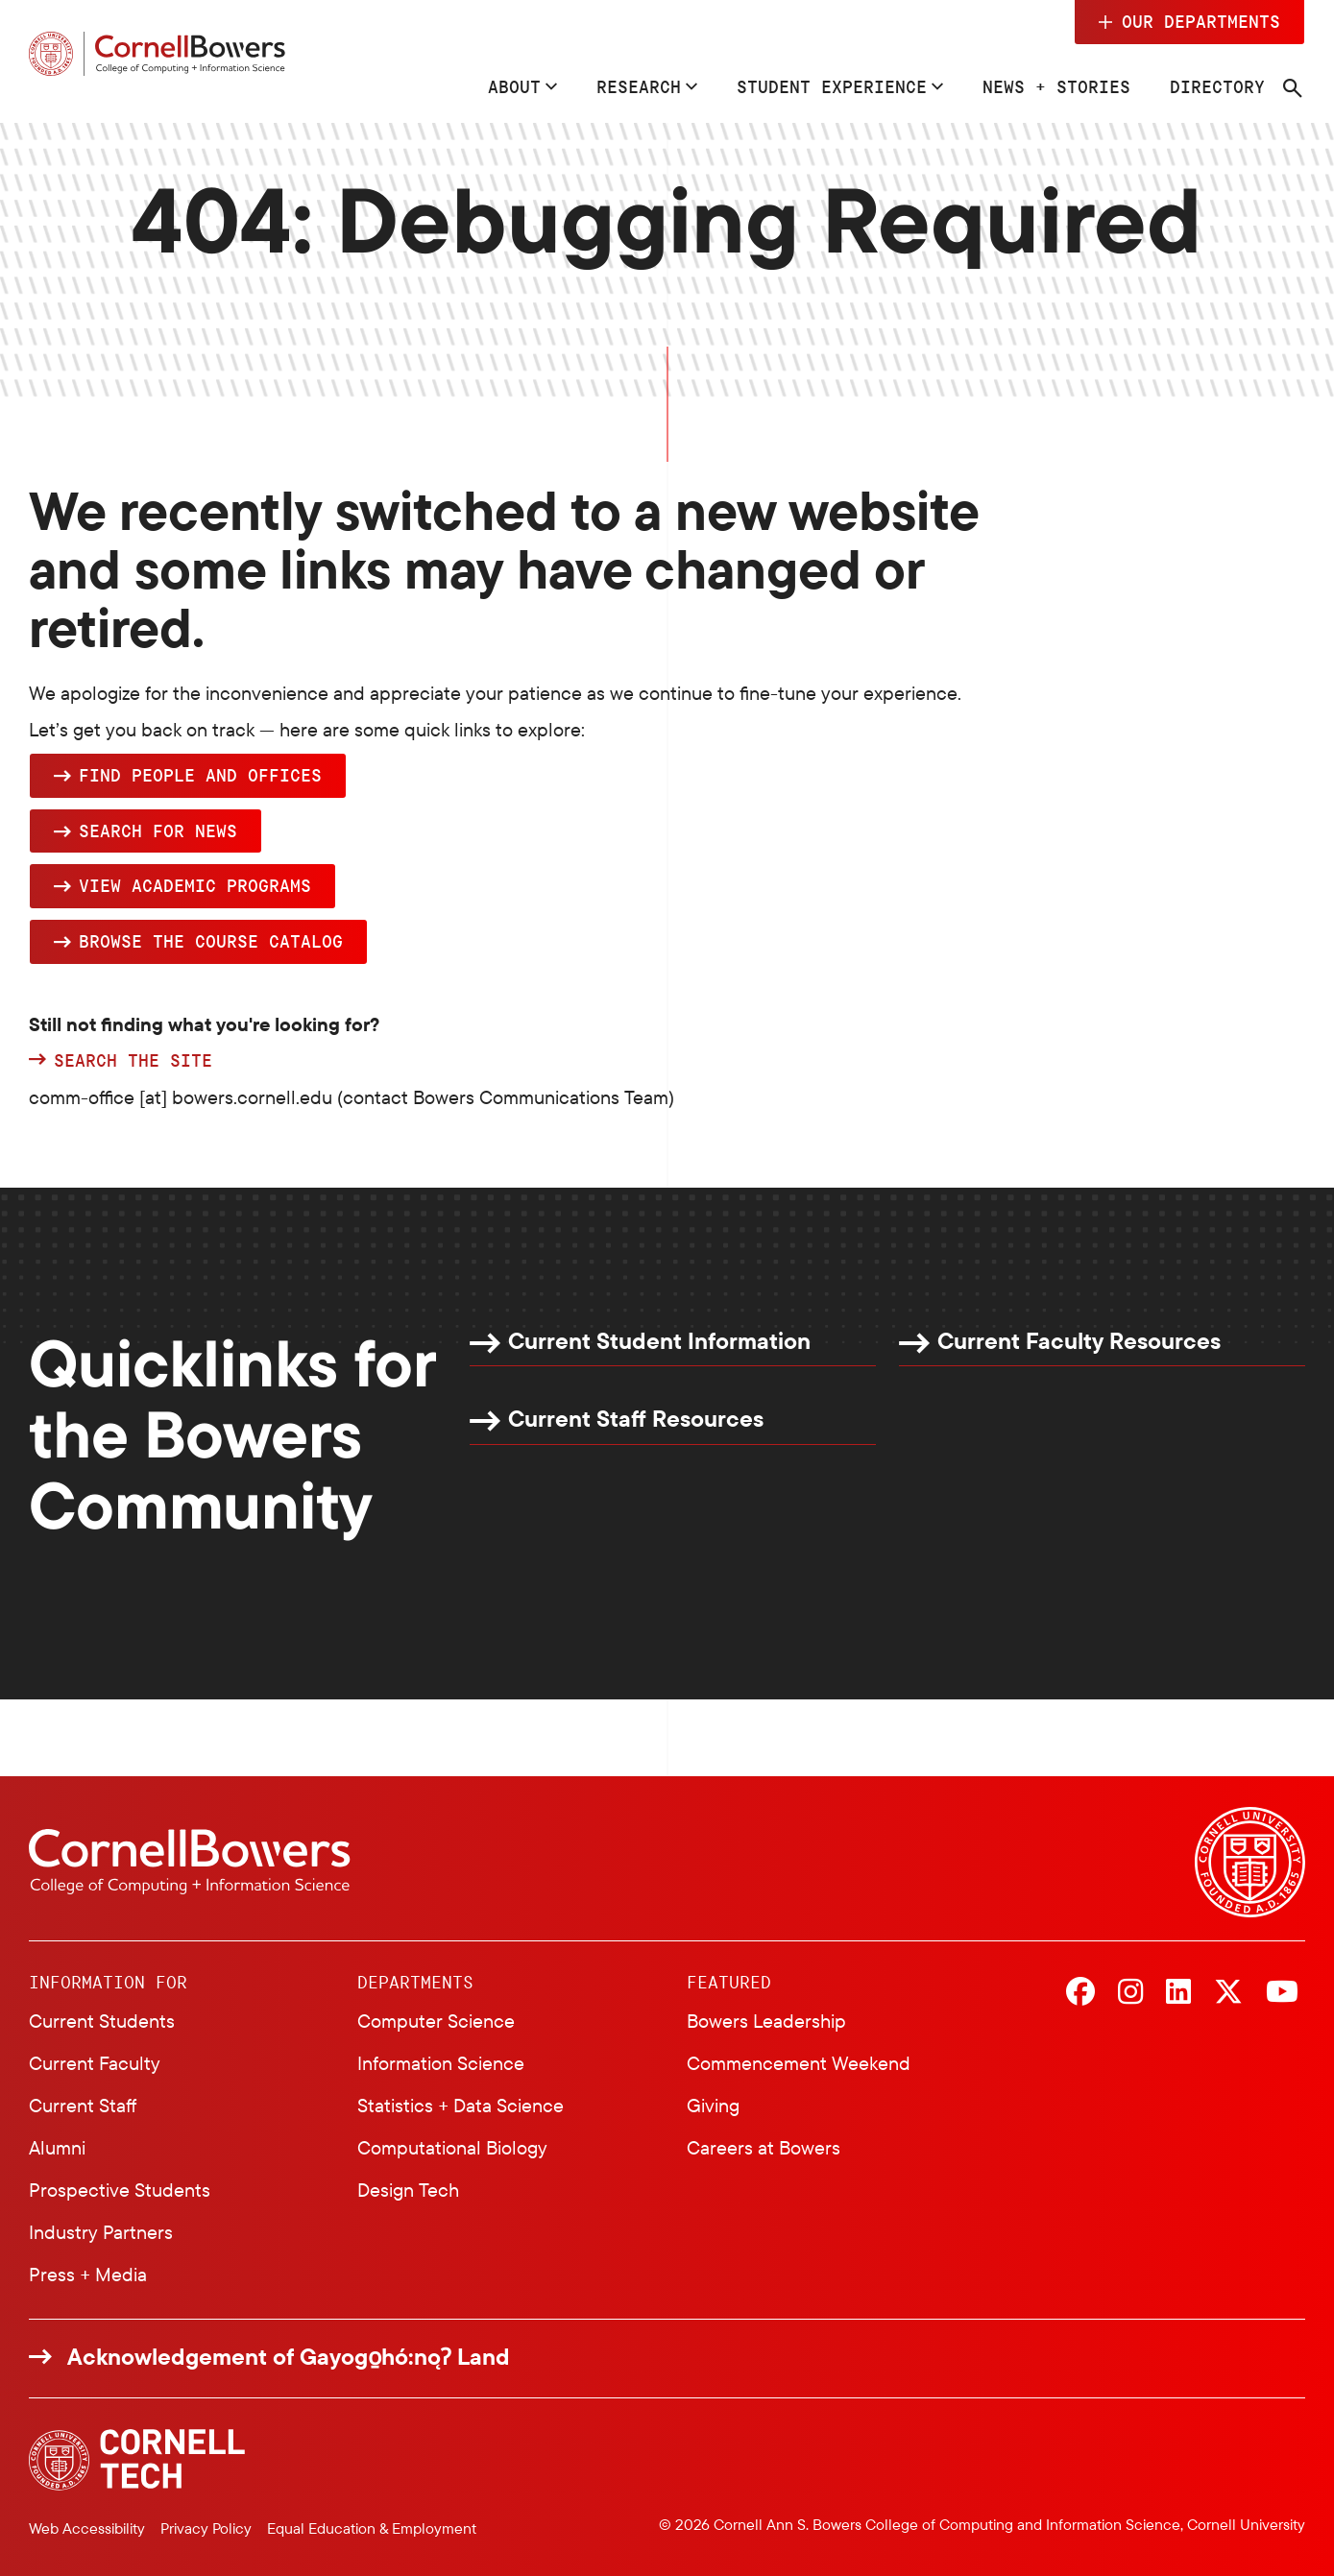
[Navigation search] (1292, 88)
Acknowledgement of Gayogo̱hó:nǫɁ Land (288, 2357)
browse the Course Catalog (211, 940)
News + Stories (1056, 86)
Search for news (158, 830)
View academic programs (195, 885)
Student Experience (832, 86)
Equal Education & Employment (371, 2528)
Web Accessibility (87, 2528)
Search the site (133, 1060)
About (514, 86)
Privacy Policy (206, 2528)
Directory (1217, 86)
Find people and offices (200, 774)
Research (638, 86)
